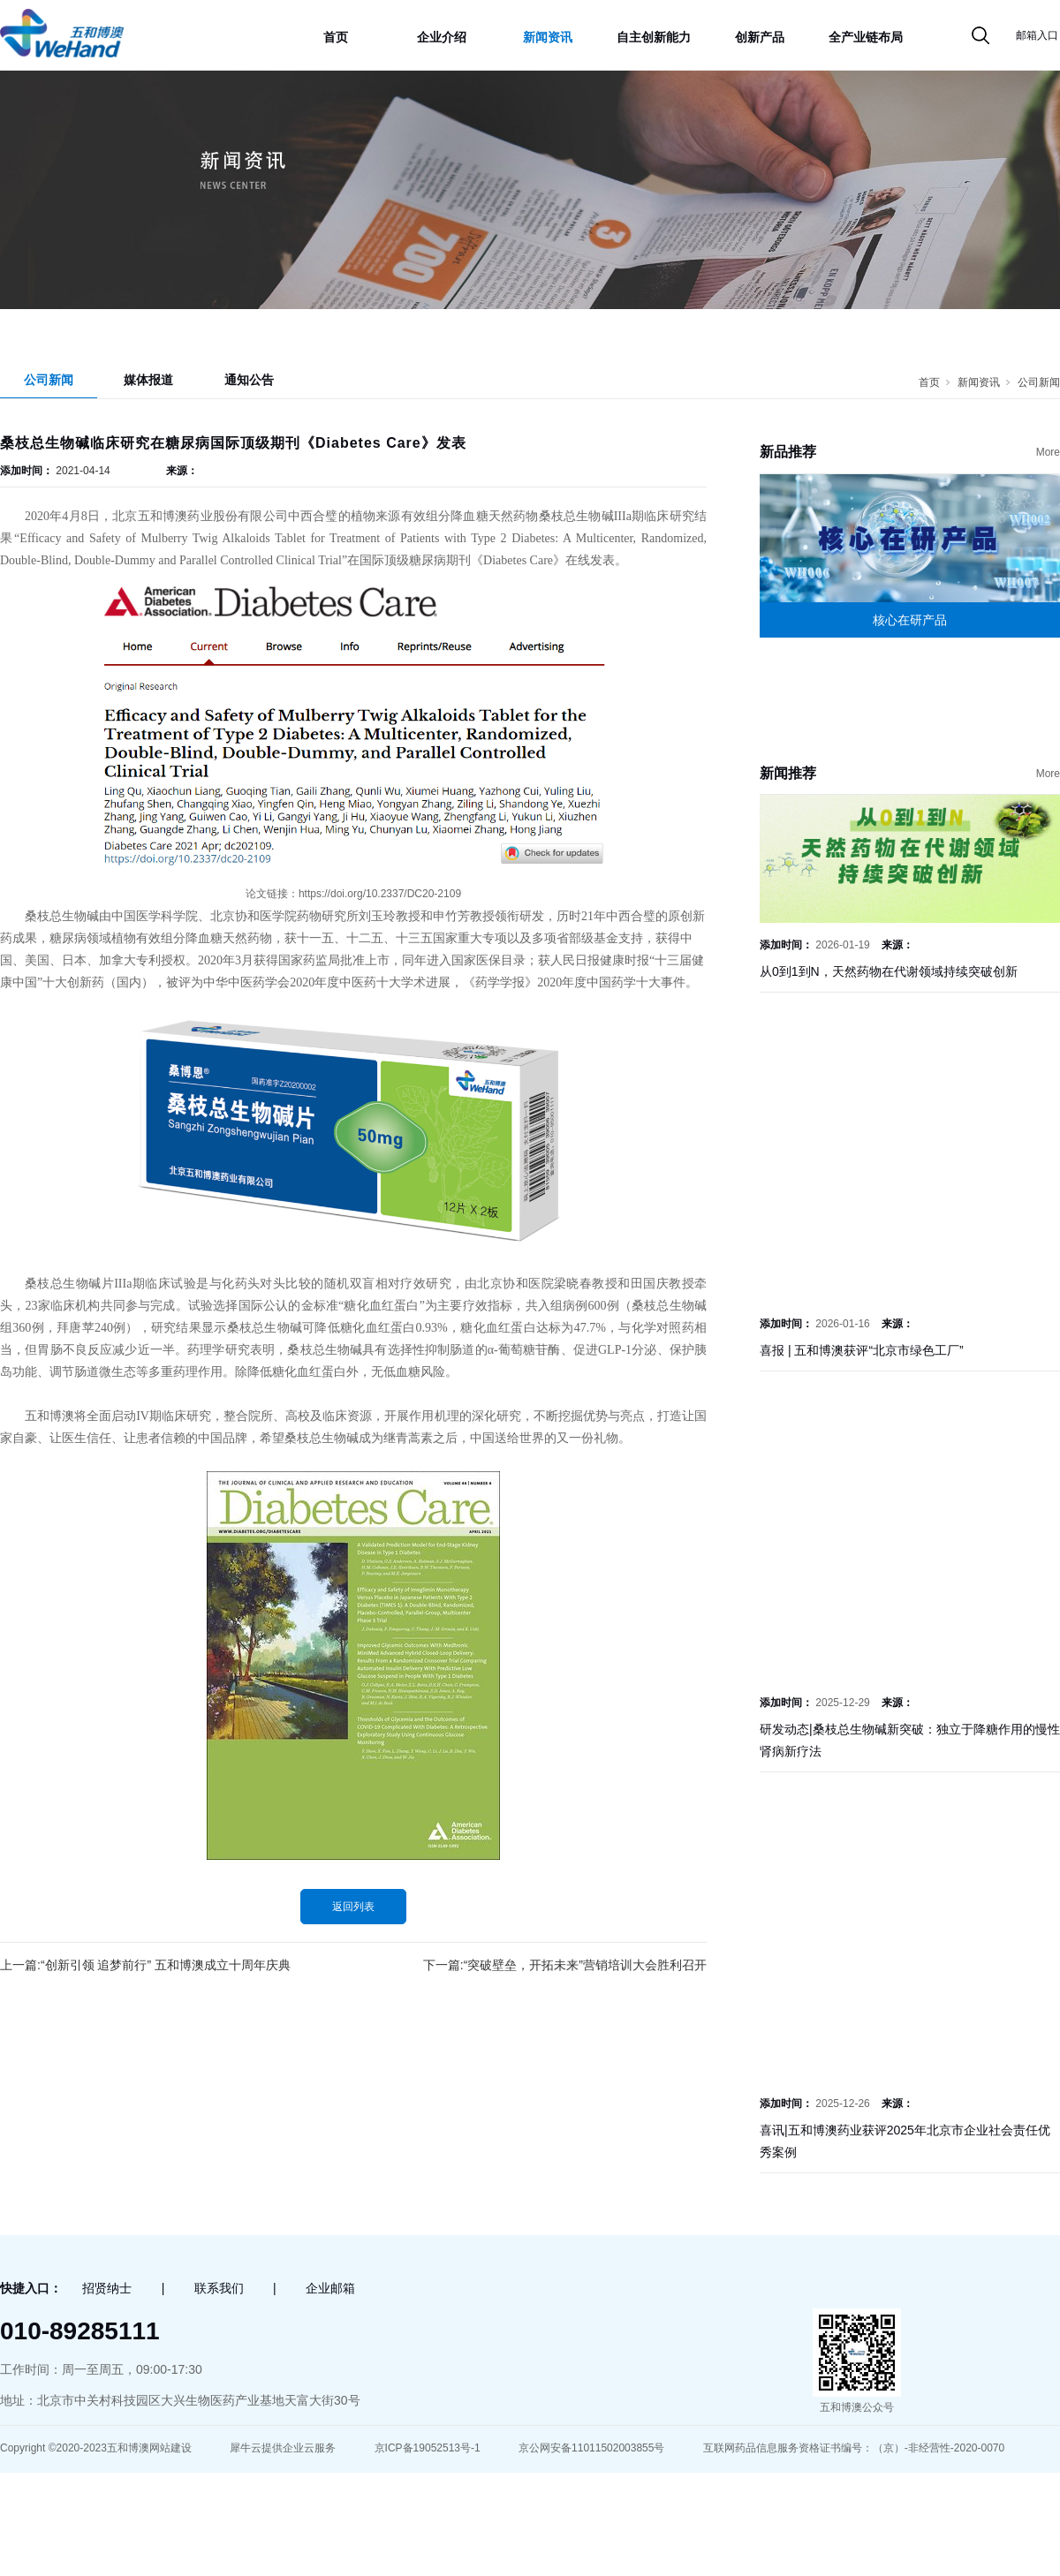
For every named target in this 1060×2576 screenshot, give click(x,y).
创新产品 (759, 37)
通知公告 (249, 380)
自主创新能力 (654, 37)
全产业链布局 (866, 37)
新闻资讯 (547, 37)
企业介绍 (441, 37)
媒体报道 (148, 380)
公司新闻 (48, 380)
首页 (335, 37)
